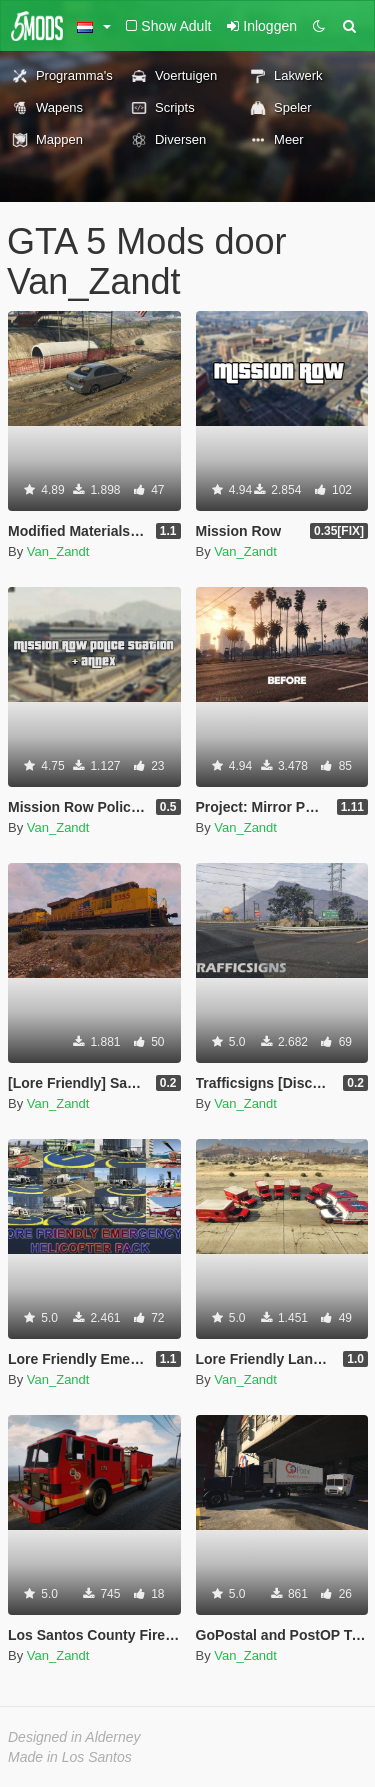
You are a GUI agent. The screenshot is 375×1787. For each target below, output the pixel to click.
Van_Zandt (58, 551)
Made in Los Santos (70, 1757)
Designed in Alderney (74, 1737)
